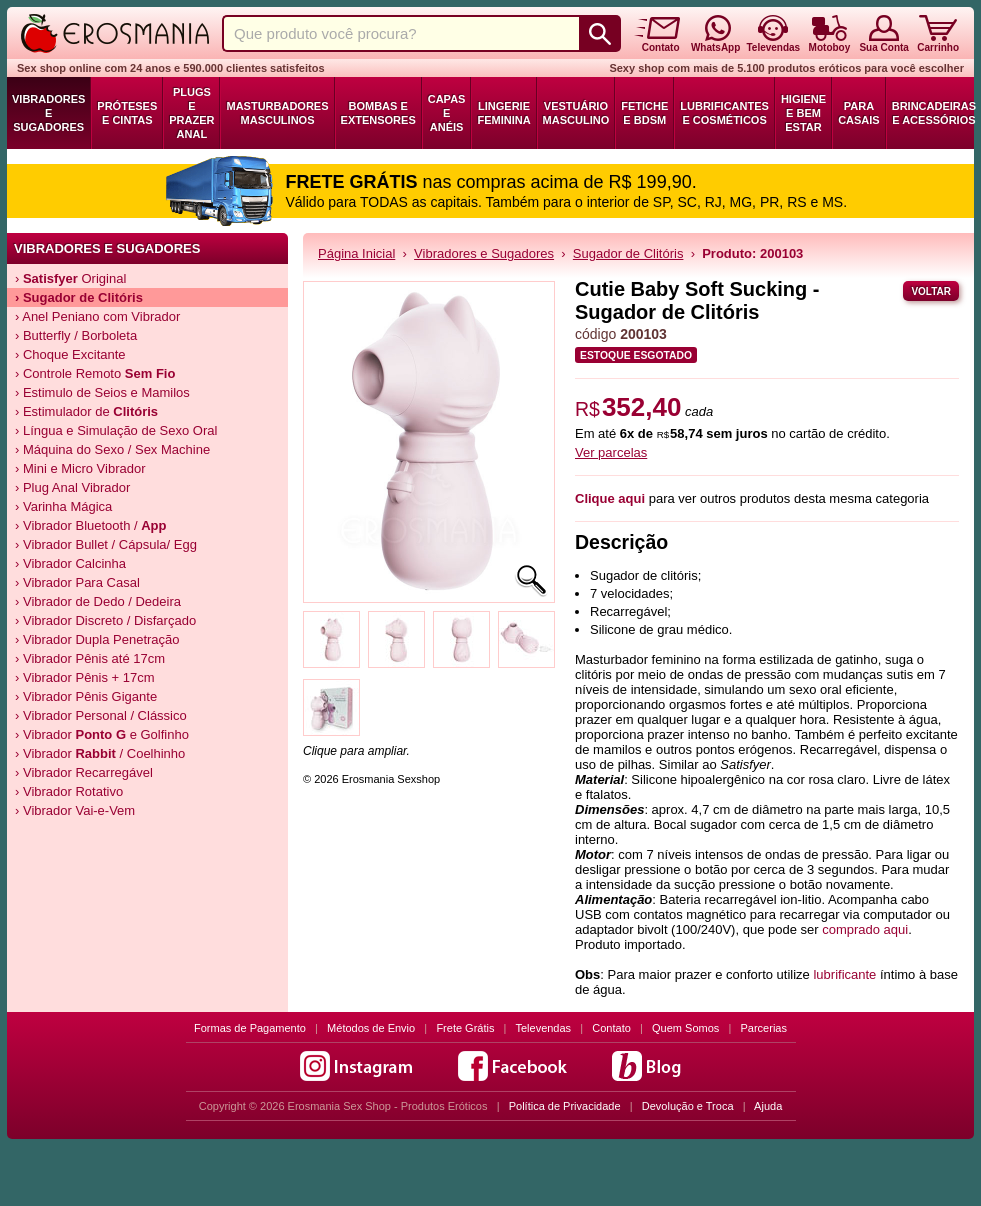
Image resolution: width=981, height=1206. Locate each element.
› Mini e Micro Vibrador (80, 468)
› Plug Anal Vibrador (72, 487)
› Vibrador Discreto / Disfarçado (105, 620)
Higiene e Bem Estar (803, 113)
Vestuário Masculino (576, 113)
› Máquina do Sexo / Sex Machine (112, 449)
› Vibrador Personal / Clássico (101, 715)
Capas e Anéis (447, 113)
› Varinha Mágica (63, 506)
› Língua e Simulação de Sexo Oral (116, 430)
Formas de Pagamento (250, 1028)
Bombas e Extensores (378, 113)
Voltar (931, 291)
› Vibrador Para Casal (77, 582)
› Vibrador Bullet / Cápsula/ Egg (106, 544)
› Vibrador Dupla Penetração (97, 639)
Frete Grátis (465, 1028)
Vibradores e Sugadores (48, 113)
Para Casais (859, 113)
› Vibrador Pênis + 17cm (85, 677)
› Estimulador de (86, 411)
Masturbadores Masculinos (277, 113)
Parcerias (764, 1028)
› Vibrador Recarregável (84, 772)
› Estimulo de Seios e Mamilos (102, 392)
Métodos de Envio (371, 1028)
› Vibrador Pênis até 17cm (90, 658)
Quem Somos (685, 1028)
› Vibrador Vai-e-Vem (75, 810)
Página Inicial (356, 253)
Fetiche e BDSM (644, 113)
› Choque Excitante (70, 354)
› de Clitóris (79, 297)
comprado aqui (865, 929)
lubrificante (844, 974)
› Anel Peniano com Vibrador (97, 316)
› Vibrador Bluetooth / (91, 525)
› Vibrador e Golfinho (102, 734)
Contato (611, 1028)
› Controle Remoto (95, 373)
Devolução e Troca (688, 1106)
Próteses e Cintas (127, 113)
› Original (70, 278)
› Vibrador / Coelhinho (100, 753)
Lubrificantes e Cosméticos (724, 113)
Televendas (543, 1028)
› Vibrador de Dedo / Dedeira (98, 601)
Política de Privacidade (565, 1106)
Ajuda (768, 1106)
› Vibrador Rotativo (69, 791)
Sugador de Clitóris (628, 253)
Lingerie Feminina (503, 113)
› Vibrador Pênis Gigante (86, 696)
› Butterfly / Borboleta (76, 335)
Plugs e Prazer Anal (191, 113)
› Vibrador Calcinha (70, 563)
